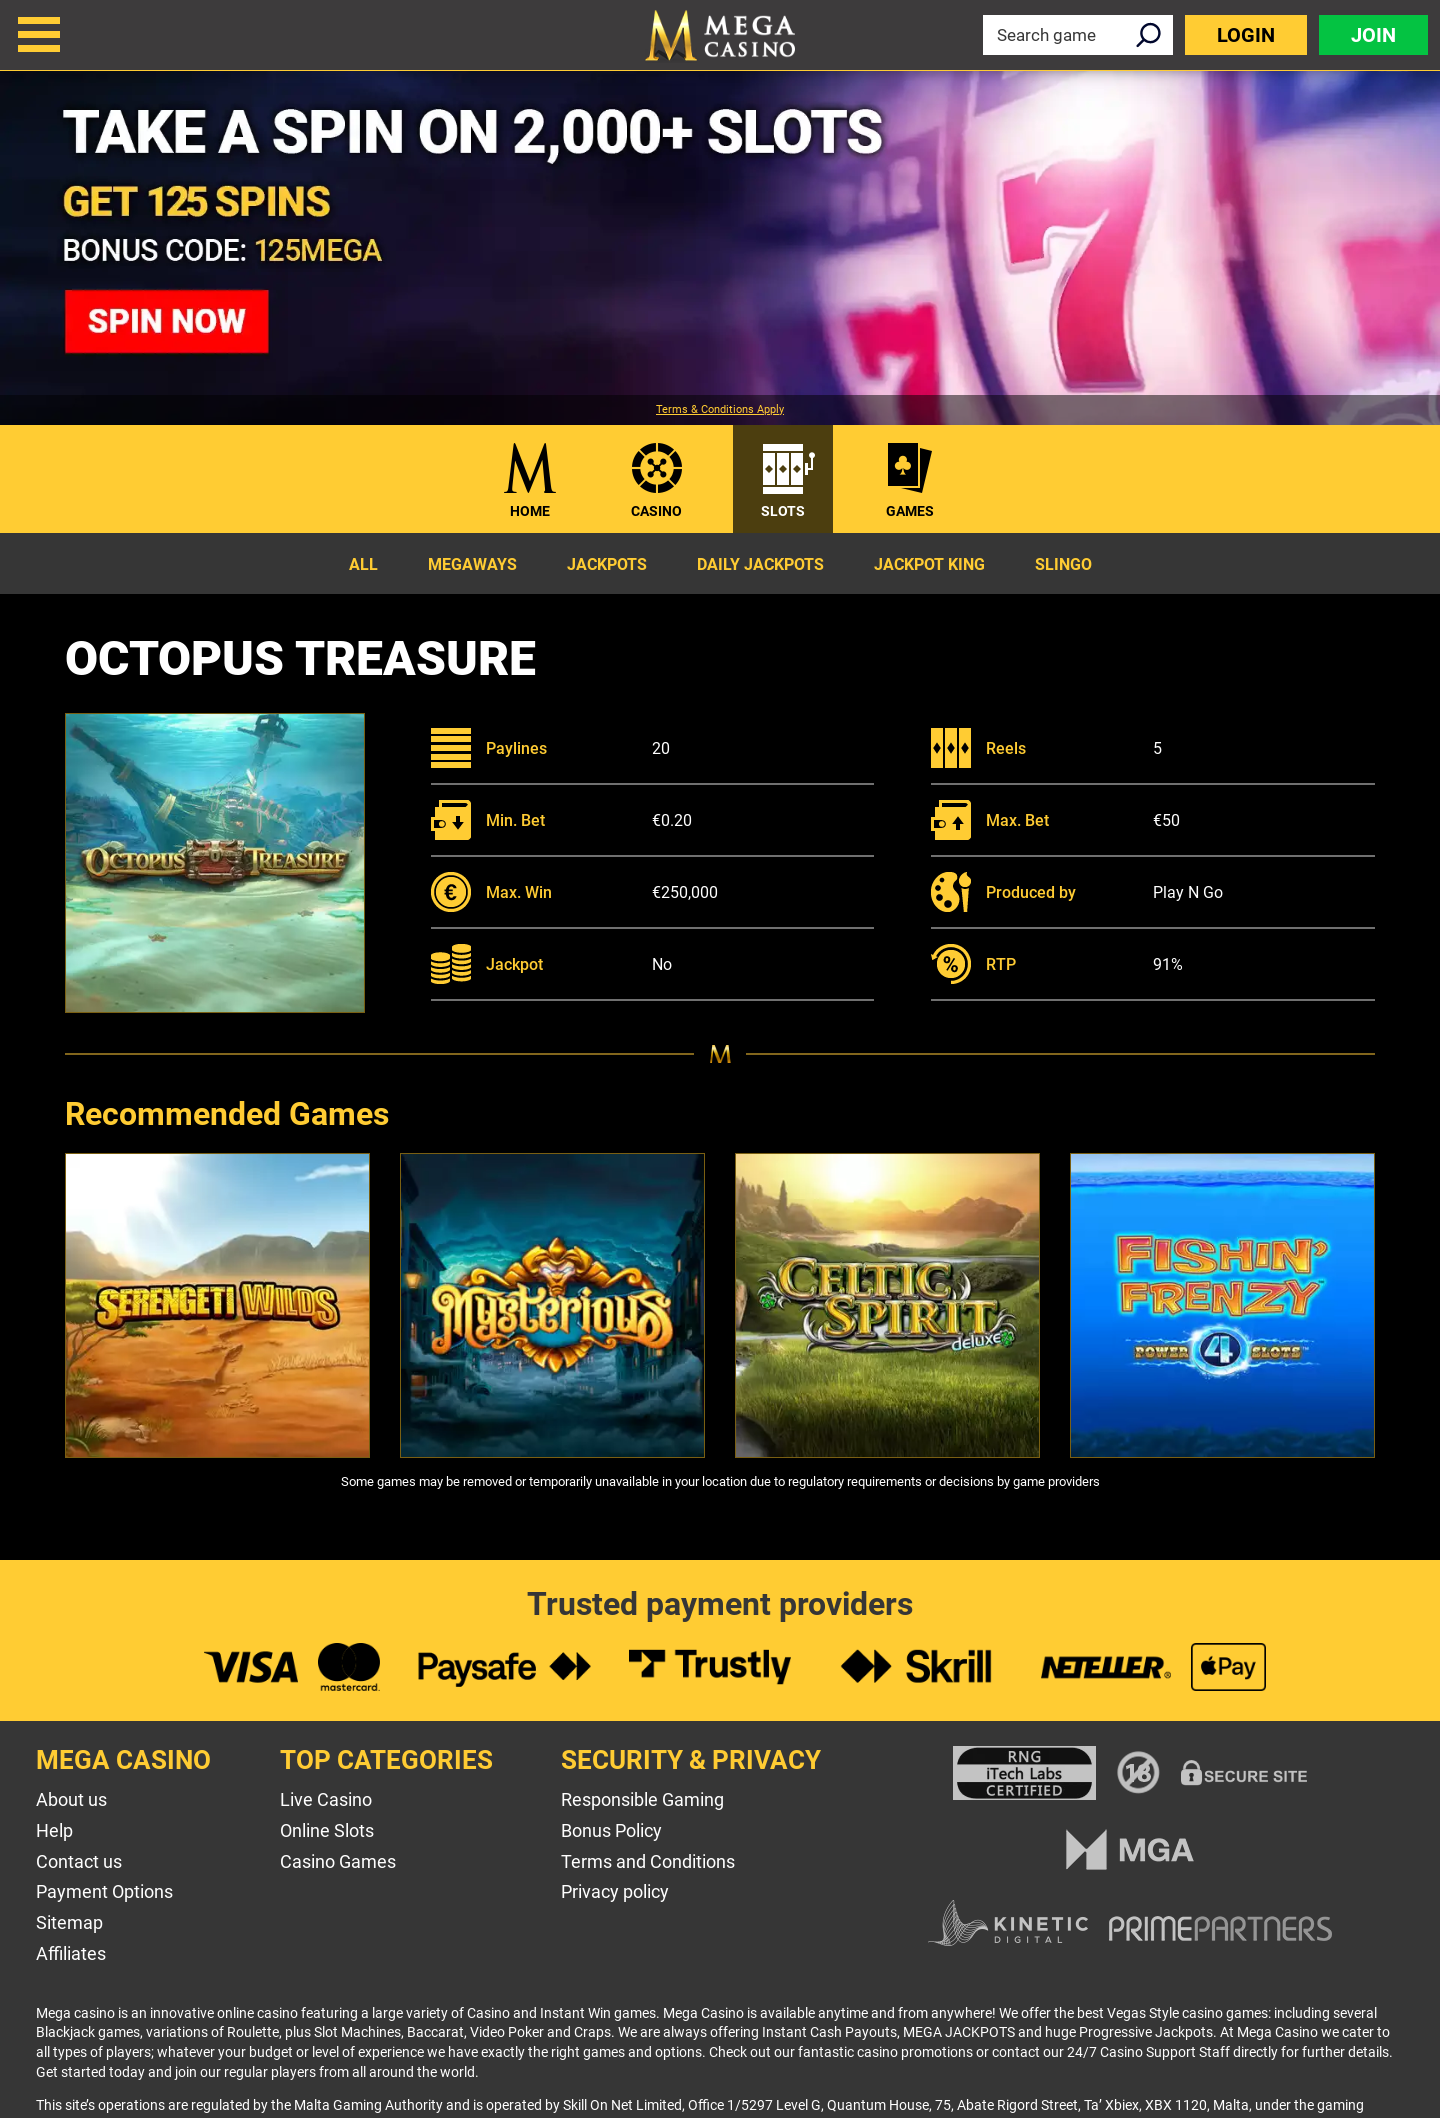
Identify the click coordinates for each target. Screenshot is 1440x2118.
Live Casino (326, 1799)
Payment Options (104, 1891)
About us (71, 1799)
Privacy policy (615, 1891)
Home (530, 511)
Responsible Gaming (642, 1799)
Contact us (79, 1861)
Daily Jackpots (760, 564)
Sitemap (69, 1922)
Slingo (1063, 564)
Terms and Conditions (648, 1861)
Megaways (472, 564)
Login (1246, 35)
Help (54, 1830)
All (363, 564)
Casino (656, 511)
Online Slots (327, 1830)
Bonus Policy (611, 1830)
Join (1373, 35)
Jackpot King (929, 564)
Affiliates (71, 1953)
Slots (783, 511)
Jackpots (607, 564)
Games (910, 511)
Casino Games (338, 1861)
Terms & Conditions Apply (720, 410)
